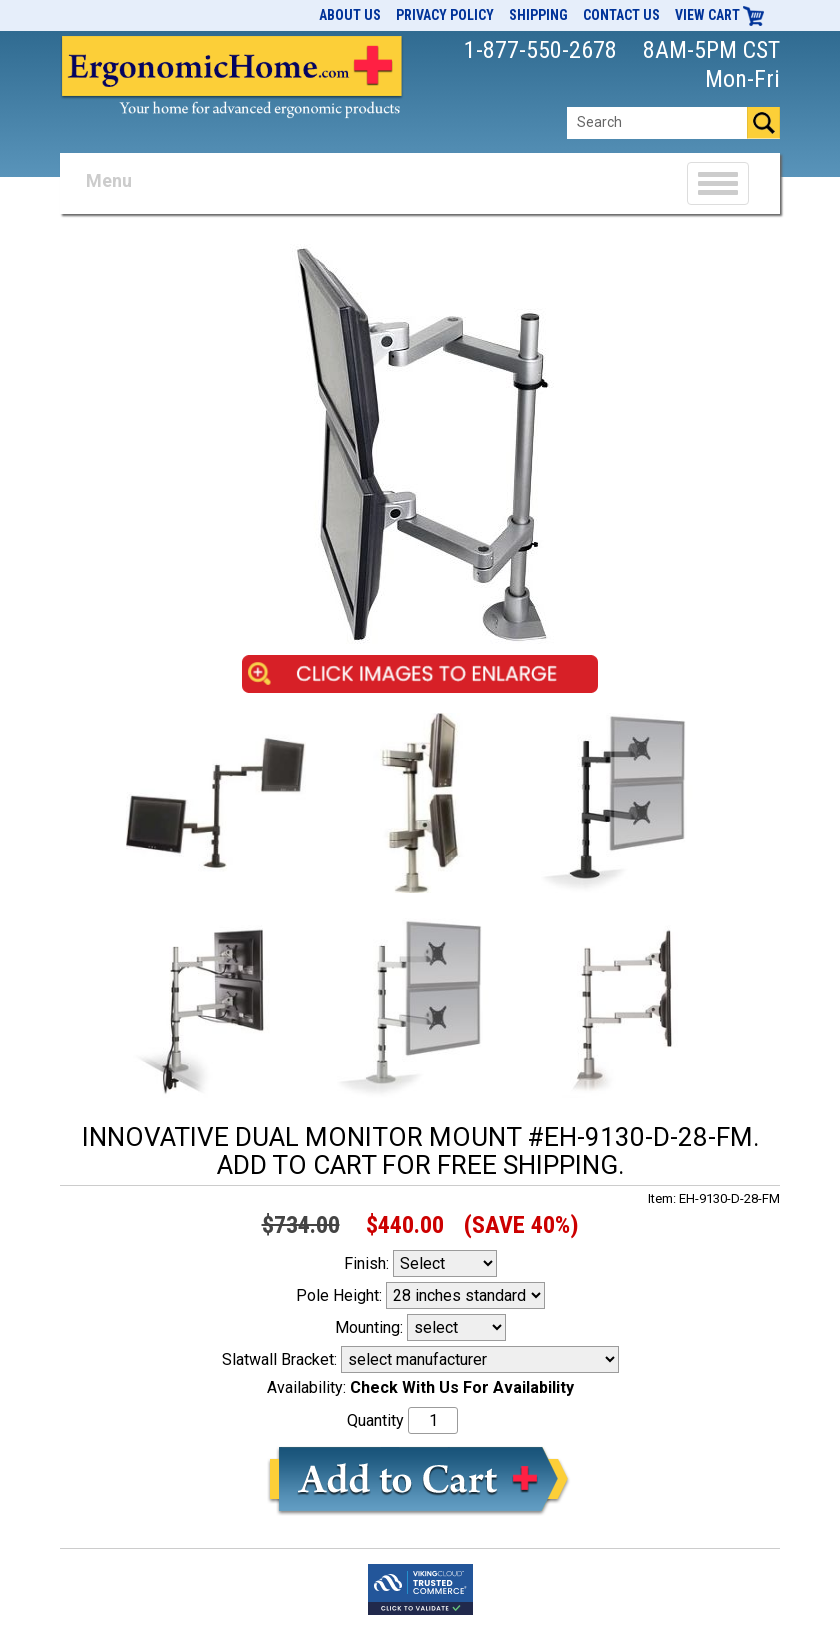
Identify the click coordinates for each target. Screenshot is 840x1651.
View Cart (720, 15)
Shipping (538, 15)
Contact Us (621, 15)
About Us (350, 15)
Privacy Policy (445, 15)
